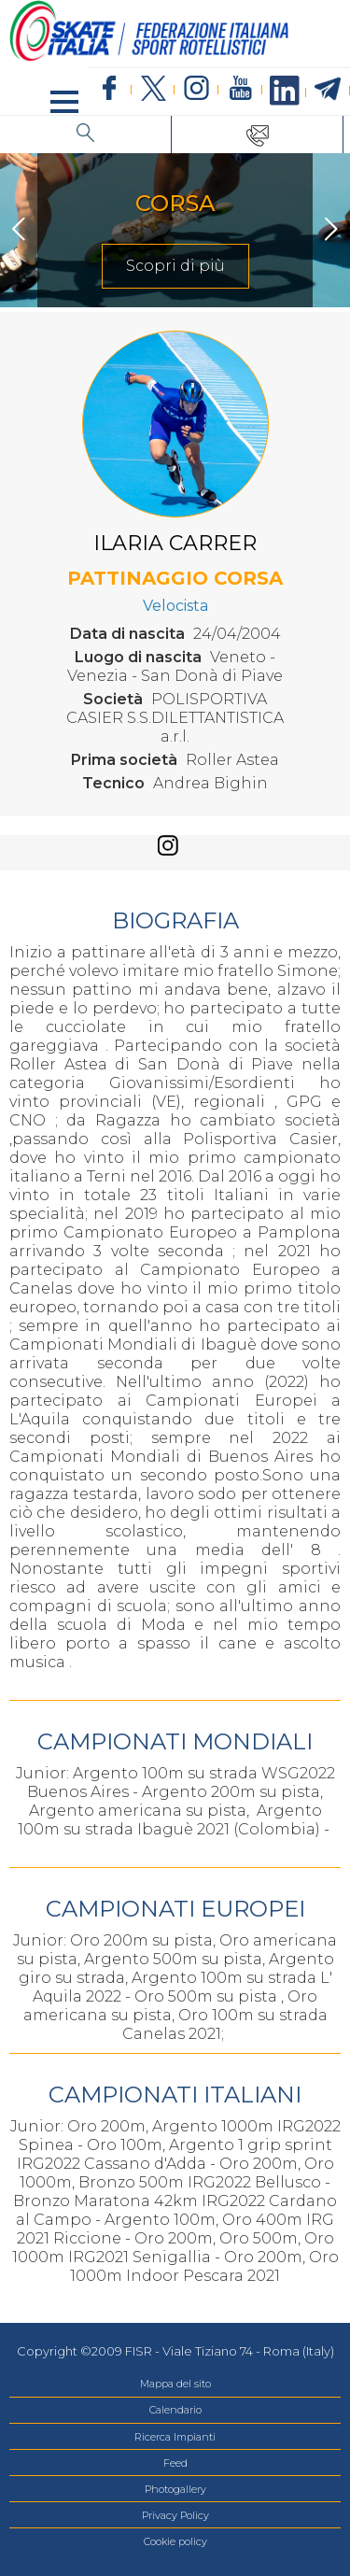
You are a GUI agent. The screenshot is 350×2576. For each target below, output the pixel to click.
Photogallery (175, 2489)
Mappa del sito (175, 2383)
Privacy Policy (175, 2515)
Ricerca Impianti (175, 2436)
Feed (175, 2463)
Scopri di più (175, 266)
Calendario (175, 2409)
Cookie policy (175, 2541)
